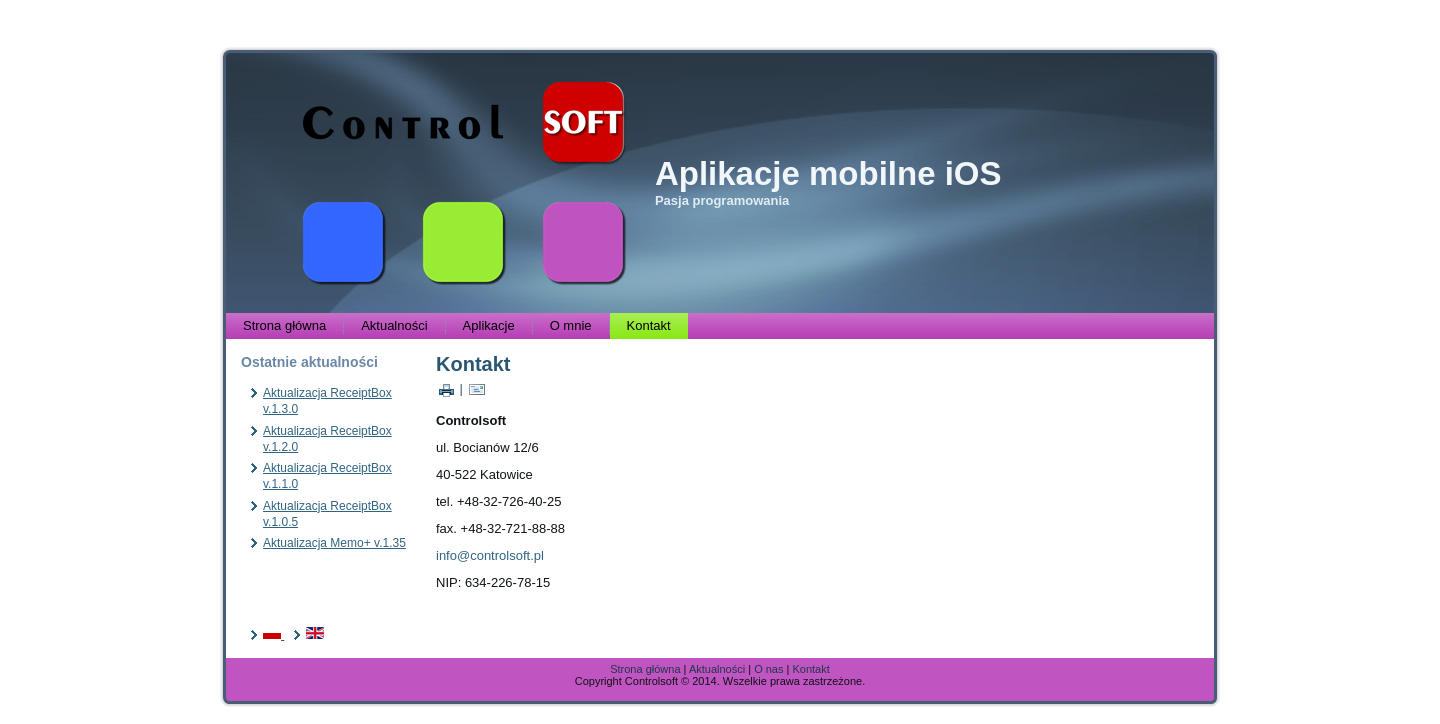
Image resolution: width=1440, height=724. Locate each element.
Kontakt (649, 325)
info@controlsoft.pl (490, 555)
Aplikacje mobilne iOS (828, 173)
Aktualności (394, 325)
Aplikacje (489, 325)
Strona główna (284, 325)
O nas (768, 669)
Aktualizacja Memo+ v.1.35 (334, 543)
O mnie (571, 325)
